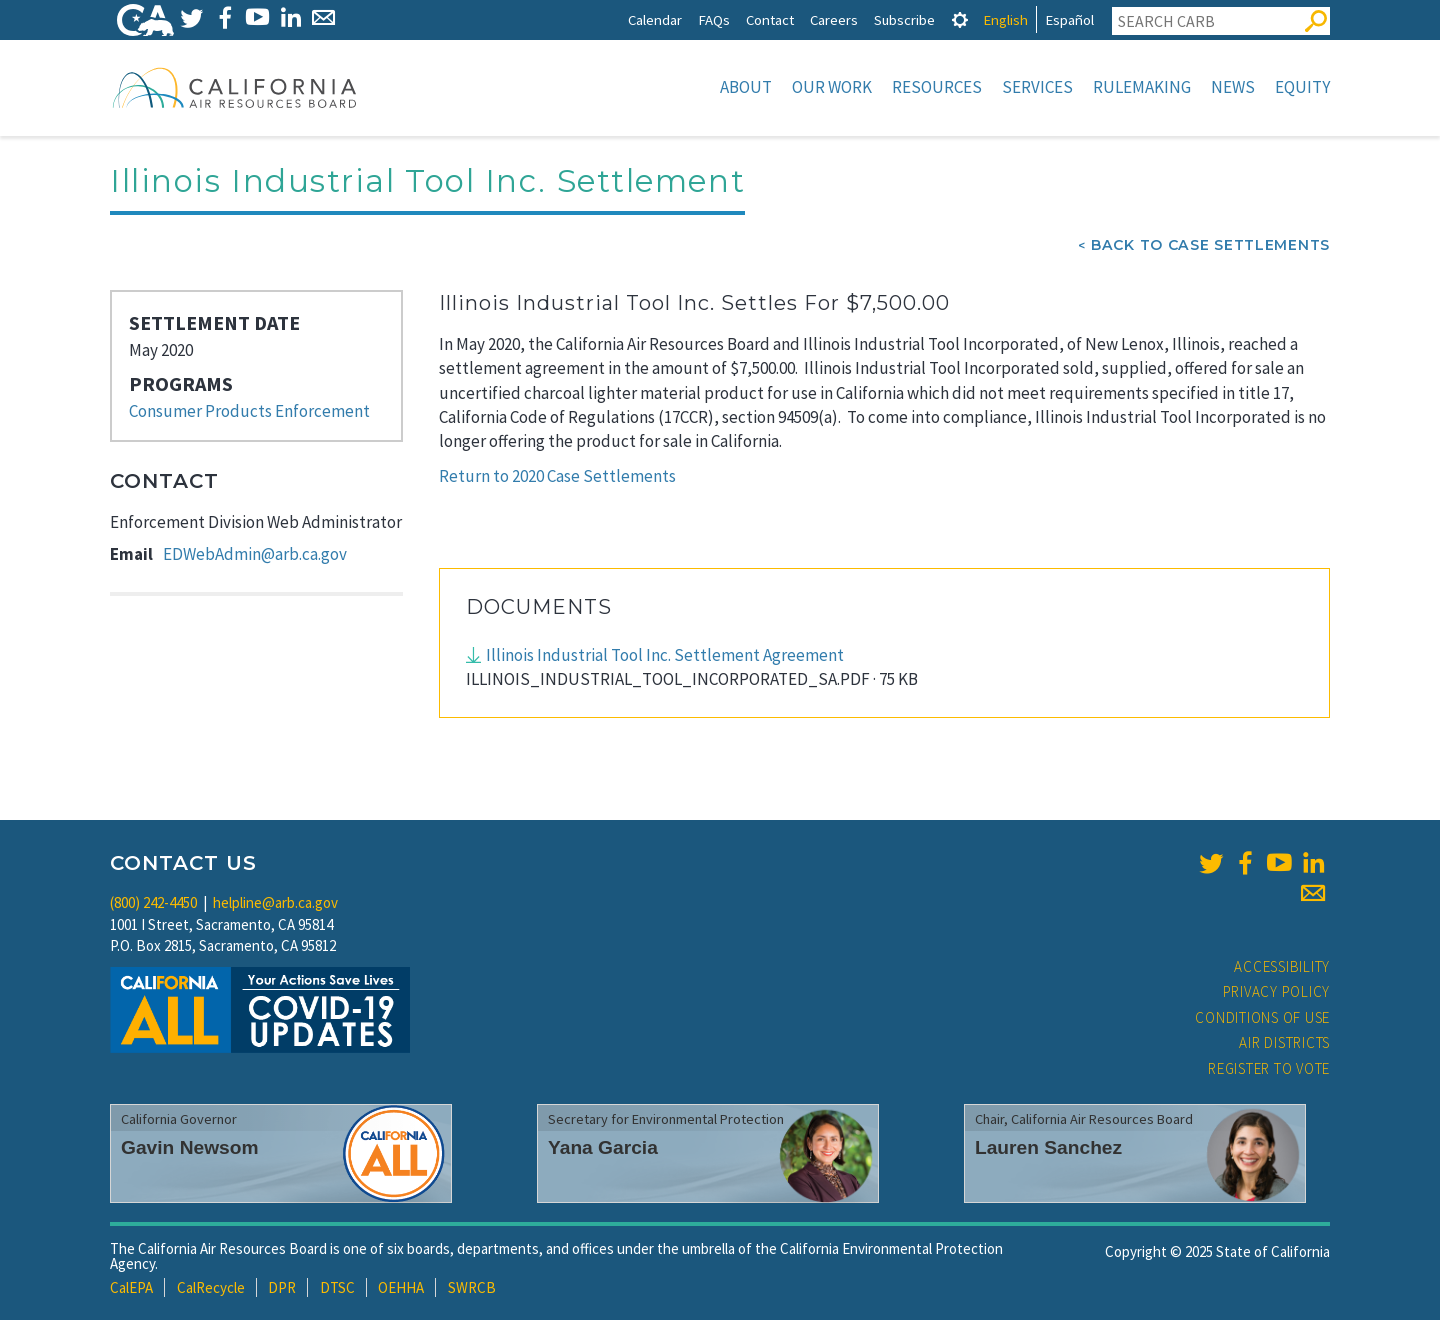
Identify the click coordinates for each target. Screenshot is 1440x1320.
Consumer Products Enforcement (249, 411)
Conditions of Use (1262, 1017)
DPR (282, 1287)
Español (1069, 19)
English (1005, 19)
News (1233, 87)
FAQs (714, 19)
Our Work (832, 87)
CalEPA (131, 1287)
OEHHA (401, 1287)
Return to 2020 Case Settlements (557, 476)
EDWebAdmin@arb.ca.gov (255, 554)
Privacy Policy (1277, 991)
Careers (834, 19)
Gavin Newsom (190, 1147)
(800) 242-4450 (153, 902)
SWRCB (472, 1287)
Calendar (655, 19)
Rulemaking (1142, 87)
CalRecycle (211, 1287)
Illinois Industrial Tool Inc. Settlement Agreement (665, 655)
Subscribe (904, 19)
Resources (937, 87)
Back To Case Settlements (1210, 245)
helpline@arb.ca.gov (275, 902)
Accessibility (1282, 966)
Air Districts (1284, 1042)
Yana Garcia (603, 1147)
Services (1037, 87)
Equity (1302, 87)
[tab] (960, 19)
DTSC (337, 1287)
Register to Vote (1269, 1068)
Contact (770, 19)
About (746, 87)
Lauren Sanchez (1048, 1147)
